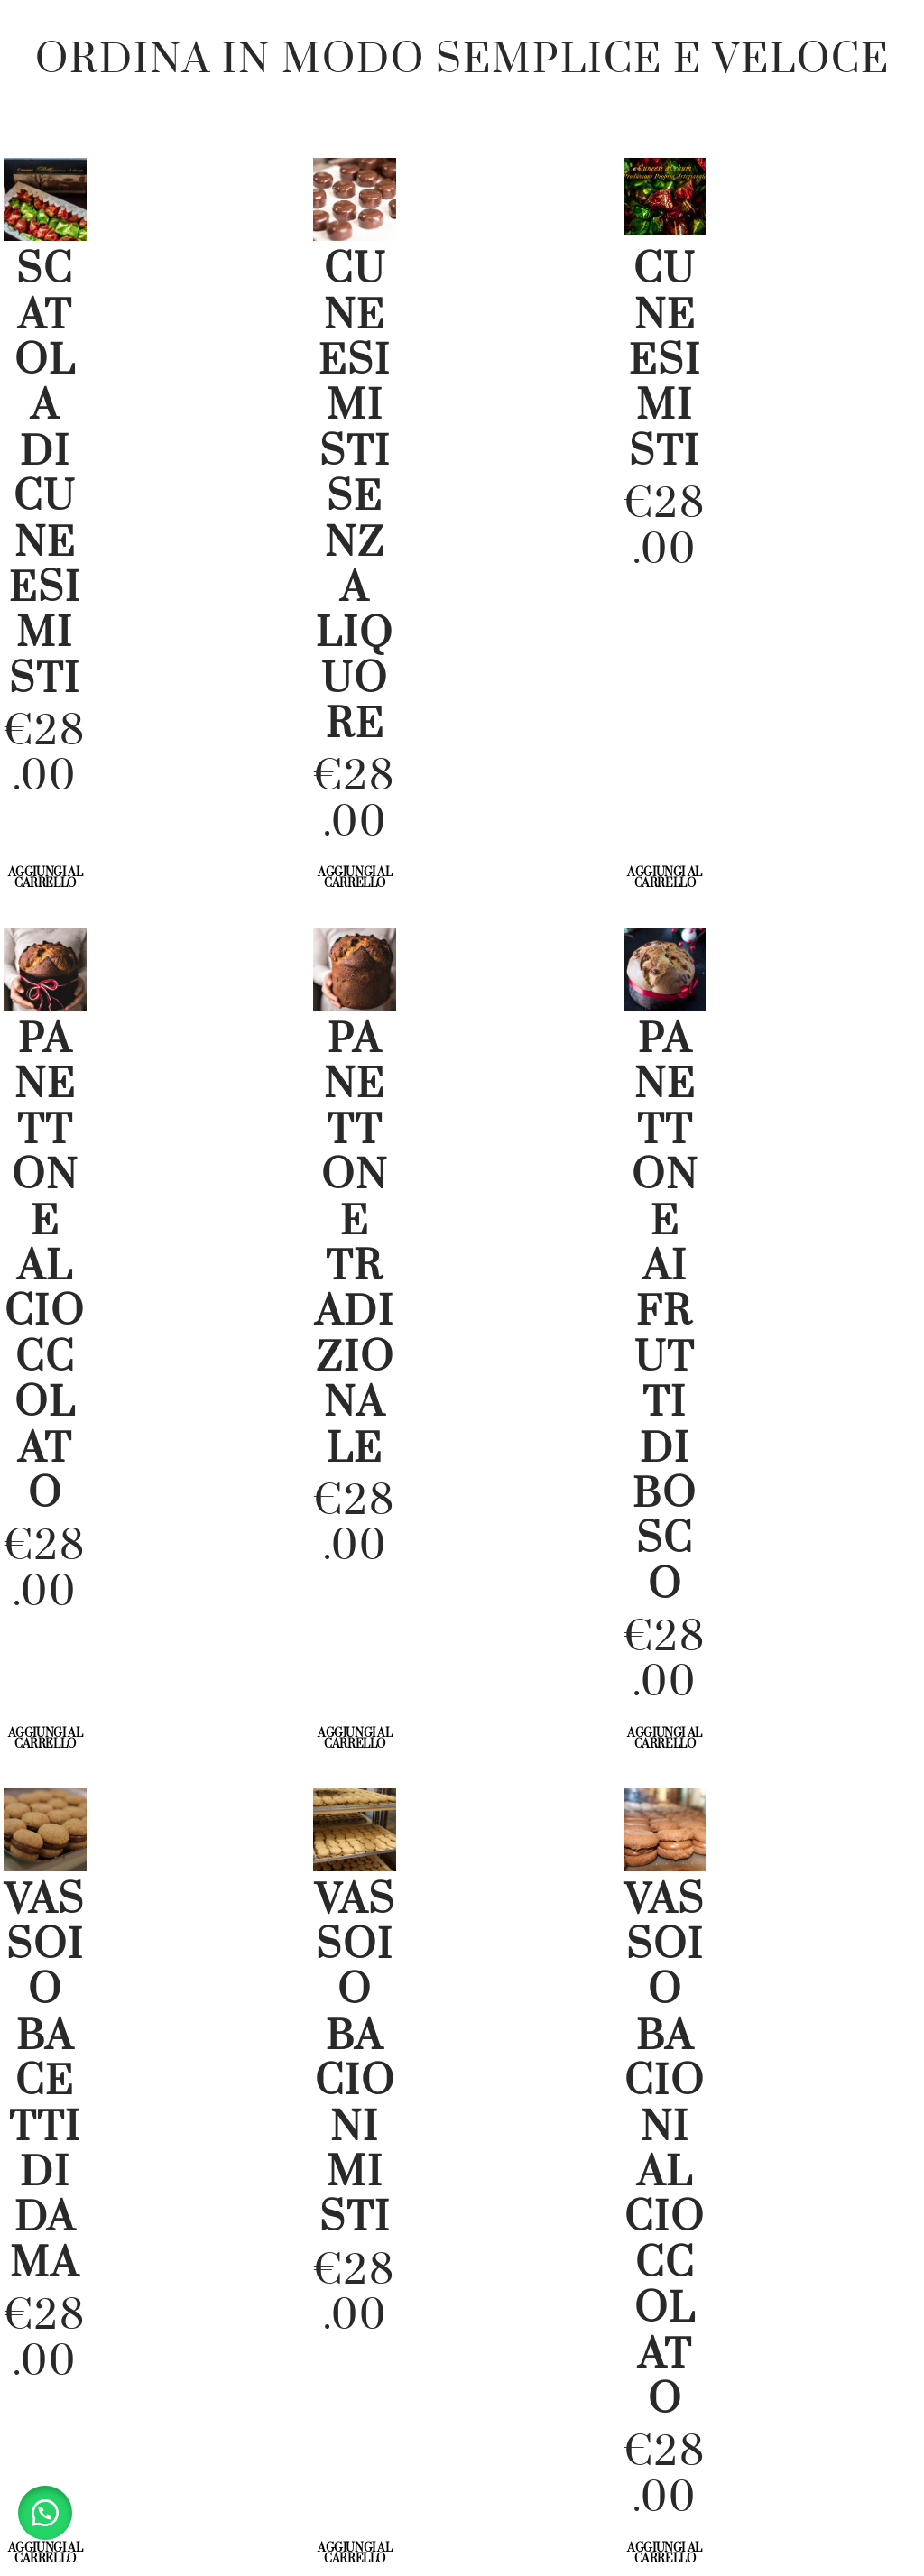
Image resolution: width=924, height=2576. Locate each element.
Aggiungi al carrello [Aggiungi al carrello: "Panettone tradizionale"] (355, 1739)
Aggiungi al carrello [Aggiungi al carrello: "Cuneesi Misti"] (664, 878)
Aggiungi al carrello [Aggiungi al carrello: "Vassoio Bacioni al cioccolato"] (664, 2553)
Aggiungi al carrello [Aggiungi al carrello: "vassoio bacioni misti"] (355, 2553)
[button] (45, 2513)
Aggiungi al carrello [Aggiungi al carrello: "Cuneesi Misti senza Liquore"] (355, 878)
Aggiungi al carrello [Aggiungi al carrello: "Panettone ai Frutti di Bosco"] (664, 1739)
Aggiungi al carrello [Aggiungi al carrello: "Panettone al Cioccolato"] (45, 1739)
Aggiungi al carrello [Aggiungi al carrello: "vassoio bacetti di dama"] (45, 2553)
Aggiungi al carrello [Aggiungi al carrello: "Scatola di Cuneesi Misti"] (45, 878)
